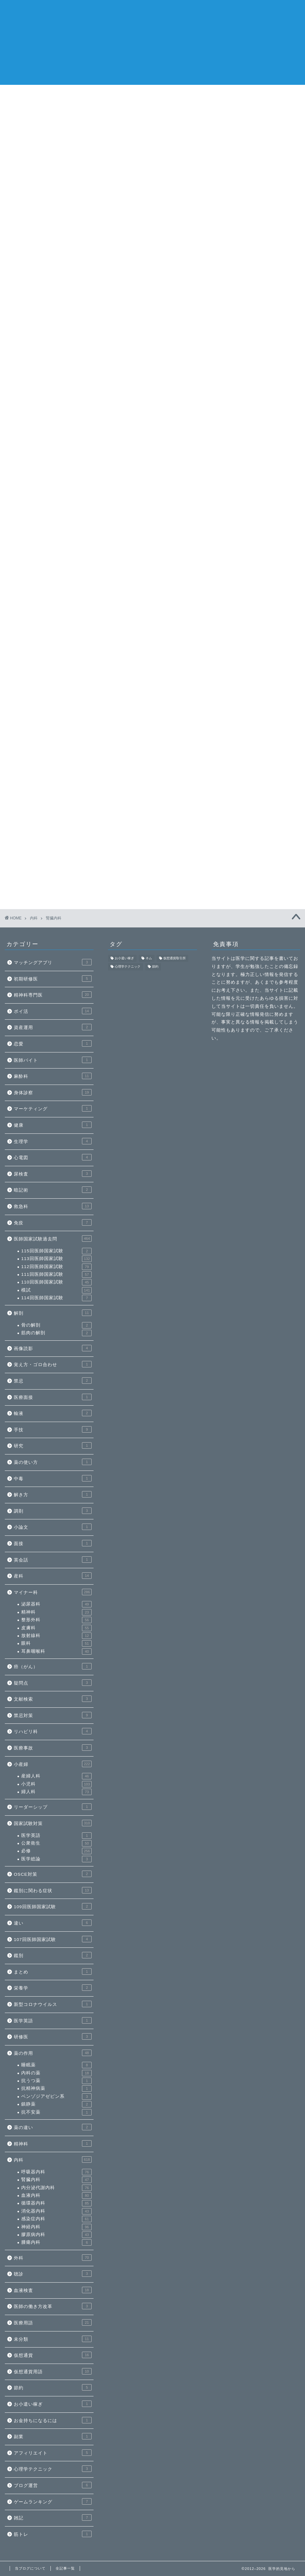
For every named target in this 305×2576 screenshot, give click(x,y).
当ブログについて (226, 93)
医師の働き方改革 (53, 2306)
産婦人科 (56, 1776)
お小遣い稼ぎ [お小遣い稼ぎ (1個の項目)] (124, 958)
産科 (53, 1575)
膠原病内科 (56, 2235)
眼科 (56, 1643)
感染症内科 (129, 93)
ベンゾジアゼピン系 (56, 2096)
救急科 (53, 1206)
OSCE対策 (53, 1874)
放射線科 (56, 1635)
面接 (53, 1543)
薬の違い (53, 2127)
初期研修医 (53, 978)
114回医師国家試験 (56, 1298)
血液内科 (56, 2195)
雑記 (53, 2517)
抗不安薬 (56, 2112)
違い (53, 1922)
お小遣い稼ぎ (53, 2404)
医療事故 (53, 1747)
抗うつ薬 (56, 2081)
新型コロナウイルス (53, 2004)
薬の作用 (53, 2053)
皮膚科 (56, 1628)
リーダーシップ (53, 1806)
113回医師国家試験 (56, 1259)
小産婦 (53, 1764)
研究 (53, 1445)
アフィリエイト (53, 2452)
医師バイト (53, 1060)
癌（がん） (53, 1666)
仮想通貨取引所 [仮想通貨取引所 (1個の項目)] (174, 958)
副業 (53, 2436)
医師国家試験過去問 (53, 1238)
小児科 (56, 1784)
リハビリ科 (53, 1731)
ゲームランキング (53, 2501)
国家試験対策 (53, 1823)
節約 (53, 2387)
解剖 (53, 1313)
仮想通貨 (53, 2355)
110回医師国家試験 (56, 1282)
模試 (56, 1290)
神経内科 (56, 2227)
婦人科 (56, 1792)
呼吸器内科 (56, 2172)
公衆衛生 (56, 1843)
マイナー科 (53, 1592)
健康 (53, 1125)
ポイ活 (53, 1011)
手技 (53, 1429)
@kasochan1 (225, 371)
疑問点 (53, 1682)
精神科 (56, 1612)
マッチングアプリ (53, 962)
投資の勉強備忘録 (238, 180)
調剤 (53, 1510)
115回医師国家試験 (56, 1251)
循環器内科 (81, 93)
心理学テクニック (53, 2468)
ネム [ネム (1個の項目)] (149, 958)
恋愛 (53, 1043)
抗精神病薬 (56, 2088)
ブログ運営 (53, 2485)
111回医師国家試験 (56, 1274)
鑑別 (53, 1955)
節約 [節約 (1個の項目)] (155, 967)
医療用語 (53, 2322)
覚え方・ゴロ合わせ (53, 1364)
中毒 (53, 1478)
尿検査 (53, 1173)
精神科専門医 (53, 994)
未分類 (53, 2339)
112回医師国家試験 (56, 1267)
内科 (53, 2159)
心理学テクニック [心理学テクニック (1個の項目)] (127, 967)
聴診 (53, 2273)
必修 (56, 1851)
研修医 (53, 2036)
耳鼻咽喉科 (56, 1651)
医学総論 (56, 1859)
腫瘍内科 (56, 2242)
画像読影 (53, 1348)
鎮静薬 (56, 2104)
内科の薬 (56, 2073)
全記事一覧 (274, 93)
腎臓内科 (56, 2180)
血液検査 (53, 2290)
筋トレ (53, 2534)
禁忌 (53, 1380)
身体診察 (53, 1092)
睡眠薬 (56, 2065)
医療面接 (53, 1397)
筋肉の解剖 (56, 1333)
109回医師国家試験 (53, 1906)
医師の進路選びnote (32, 93)
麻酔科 (53, 1076)
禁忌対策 (53, 1715)
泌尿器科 (56, 1604)
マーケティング (53, 1108)
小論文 (53, 1527)
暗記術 (53, 1189)
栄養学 (53, 1987)
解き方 (53, 1494)
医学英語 (56, 1835)
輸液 (53, 1413)
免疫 (53, 1222)
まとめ (53, 1971)
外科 (53, 2257)
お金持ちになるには (53, 2420)
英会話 (53, 1559)
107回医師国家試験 (53, 1939)
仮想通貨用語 (53, 2371)
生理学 (53, 1141)
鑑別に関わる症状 (53, 1890)
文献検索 (53, 1698)
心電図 (53, 1157)
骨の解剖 (56, 1325)
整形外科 (56, 1620)
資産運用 (53, 1027)
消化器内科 (177, 93)
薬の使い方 (53, 1462)
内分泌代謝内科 (56, 2188)
